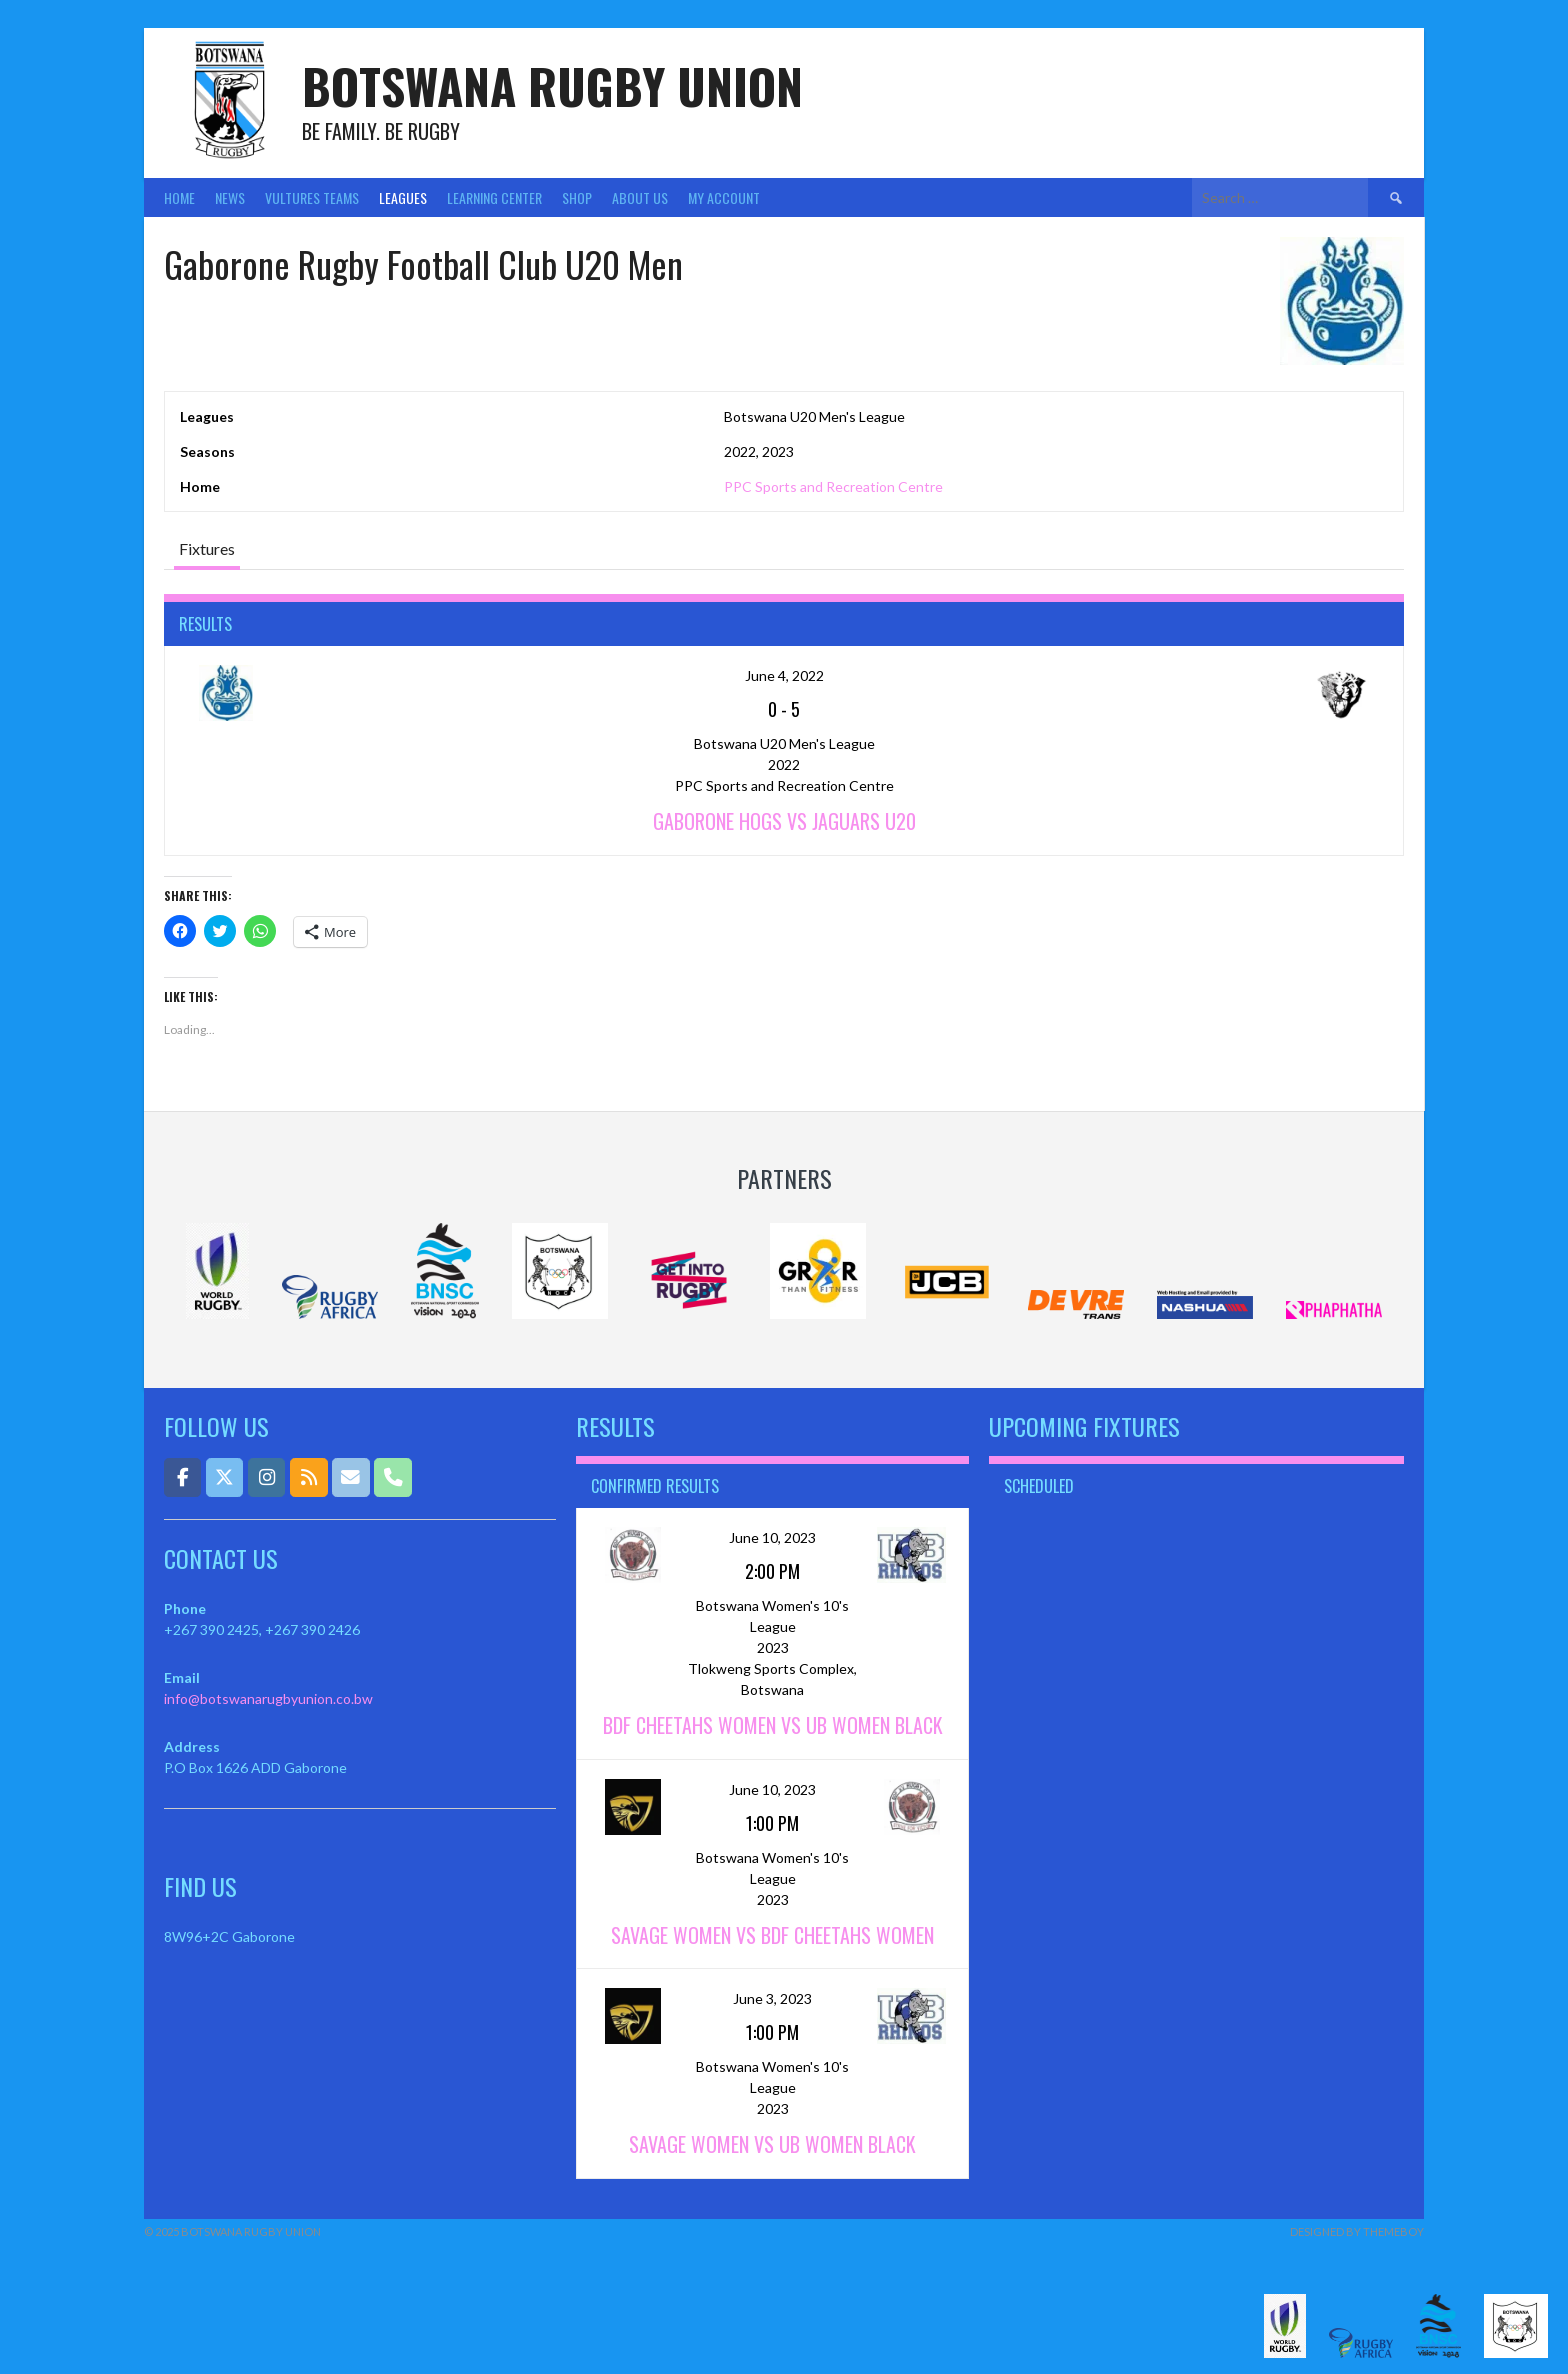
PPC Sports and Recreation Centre (833, 486)
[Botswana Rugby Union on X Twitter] (224, 1477)
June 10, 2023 (772, 1537)
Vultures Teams (312, 197)
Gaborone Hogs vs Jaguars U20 (784, 821)
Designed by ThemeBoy (1357, 2231)
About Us (640, 197)
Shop (577, 197)
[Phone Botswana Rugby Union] (392, 1477)
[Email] (350, 1477)
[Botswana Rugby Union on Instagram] (266, 1477)
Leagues (403, 197)
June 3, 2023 (772, 1998)
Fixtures (207, 548)
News (230, 197)
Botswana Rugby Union (552, 85)
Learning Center (494, 197)
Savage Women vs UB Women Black (772, 2144)
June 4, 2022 (784, 675)
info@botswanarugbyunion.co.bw (268, 1698)
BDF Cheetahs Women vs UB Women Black (773, 1725)
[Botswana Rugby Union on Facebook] (182, 1477)
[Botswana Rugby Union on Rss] (308, 1477)
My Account (724, 197)
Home (179, 197)
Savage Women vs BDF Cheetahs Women (772, 1935)
